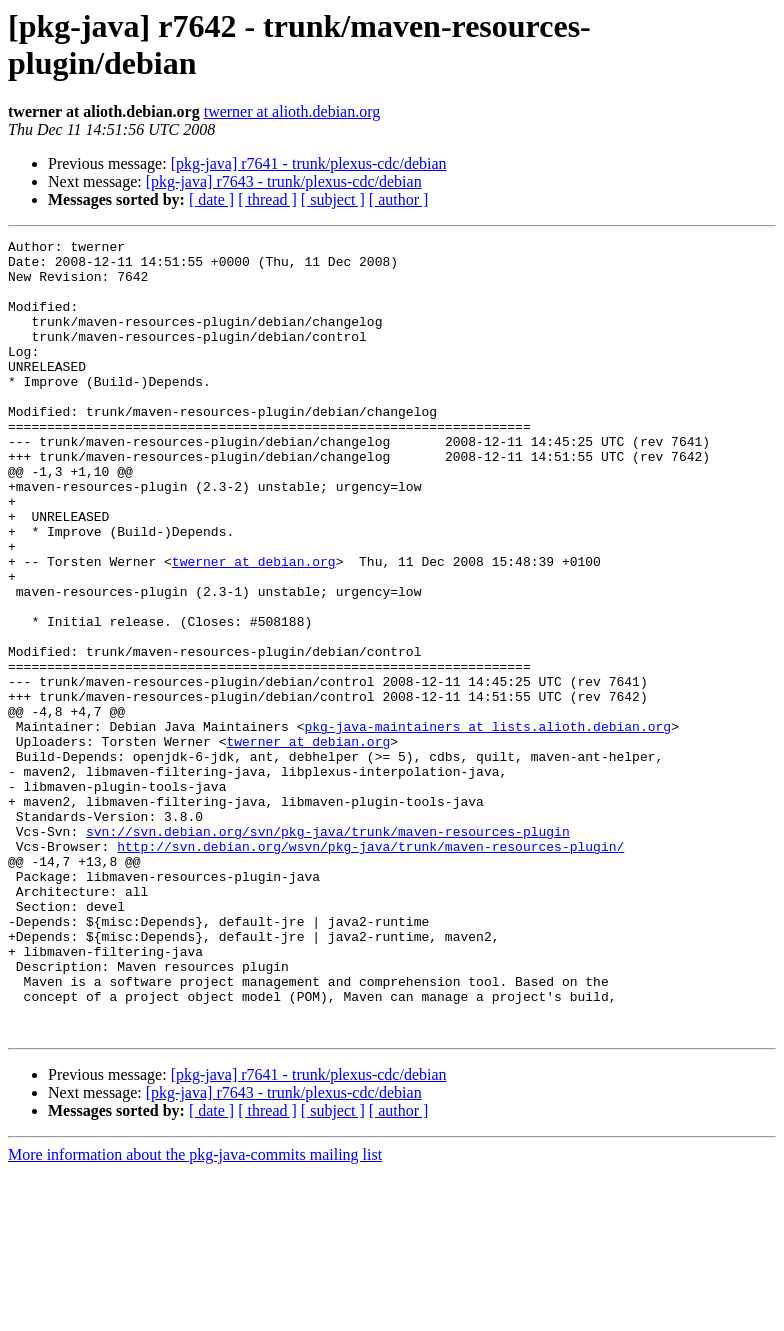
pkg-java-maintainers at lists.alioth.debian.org (487, 825)
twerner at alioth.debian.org (292, 111)
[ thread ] (267, 199)
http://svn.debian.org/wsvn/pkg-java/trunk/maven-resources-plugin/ (370, 969)
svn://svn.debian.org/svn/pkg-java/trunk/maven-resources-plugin (328, 951)
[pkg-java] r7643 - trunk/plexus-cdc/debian (284, 181)
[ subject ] (333, 199)
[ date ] (211, 199)
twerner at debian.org (254, 627)
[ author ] (399, 199)
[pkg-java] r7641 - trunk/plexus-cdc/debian (309, 163)
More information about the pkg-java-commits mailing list (195, 1313)
